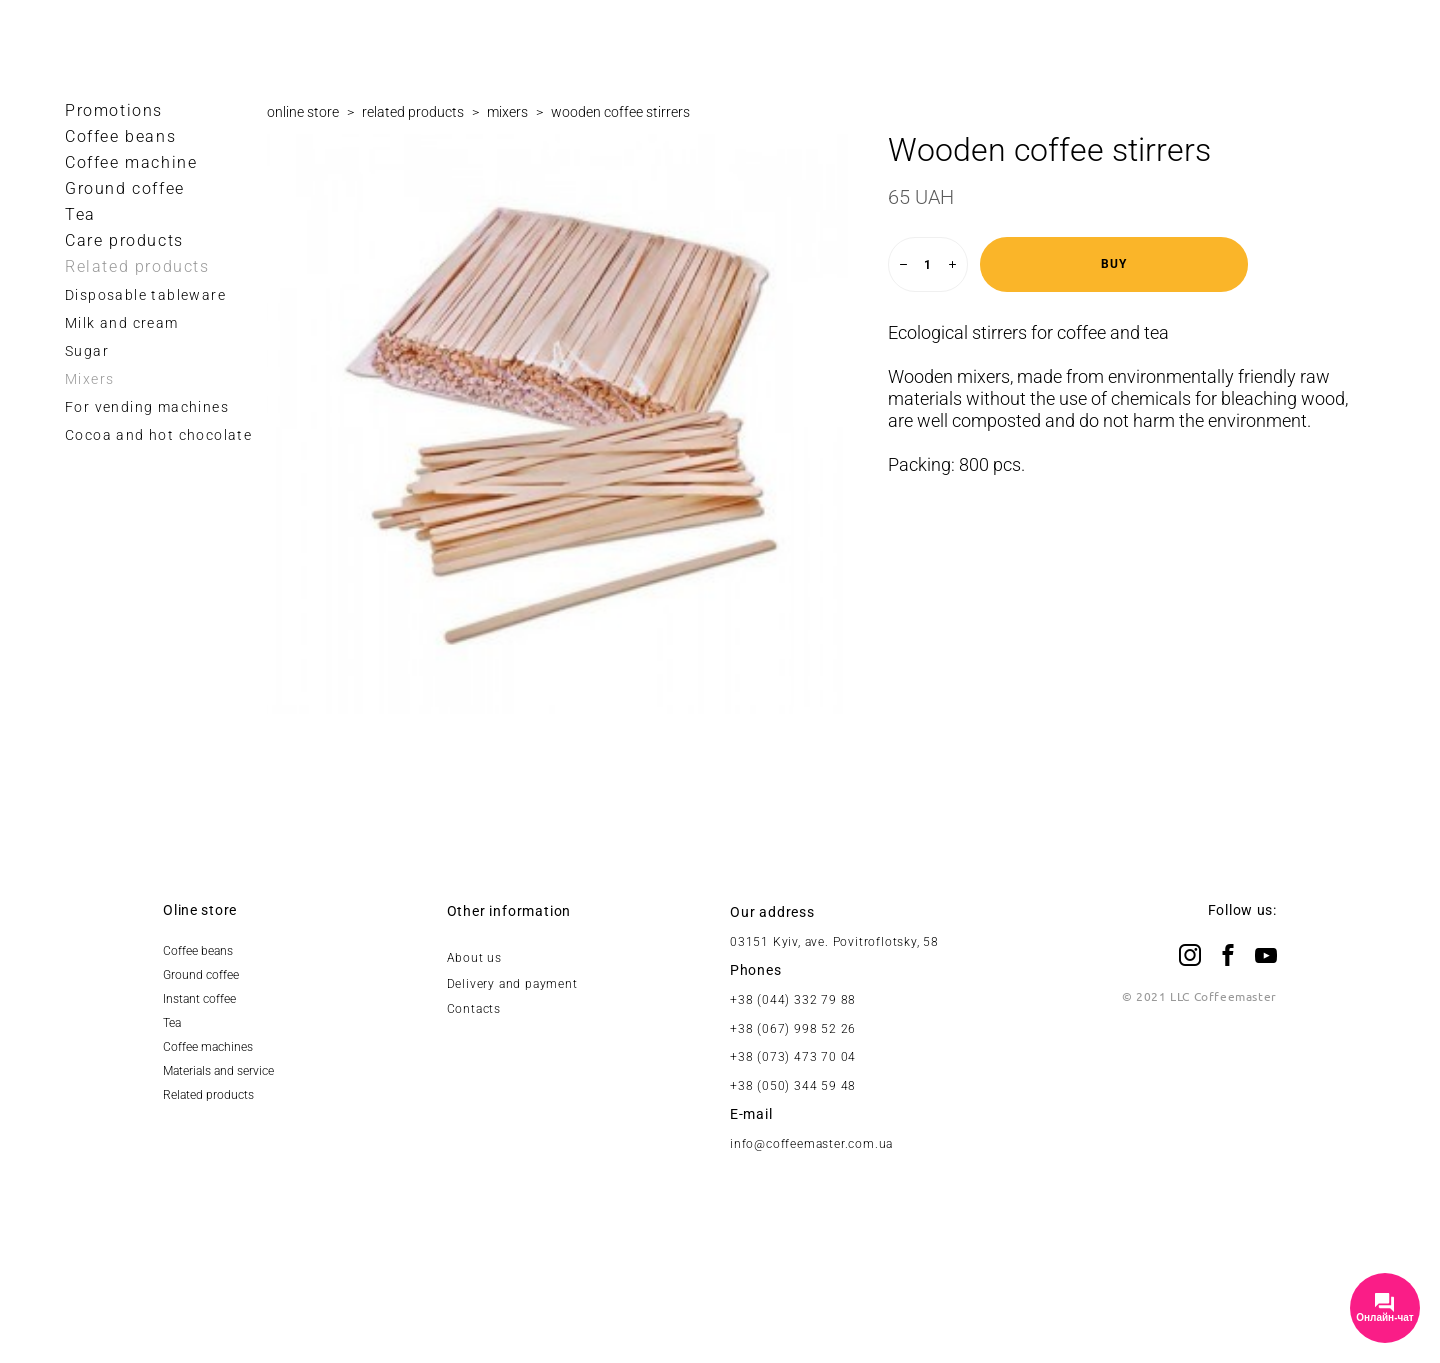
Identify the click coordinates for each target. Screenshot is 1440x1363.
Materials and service (218, 1071)
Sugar (87, 351)
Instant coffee (199, 999)
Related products (137, 266)
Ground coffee (125, 188)
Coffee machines (208, 1047)
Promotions (114, 110)
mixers (507, 112)
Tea (80, 214)
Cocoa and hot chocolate (158, 435)
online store (303, 112)
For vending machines (147, 407)
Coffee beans (120, 136)
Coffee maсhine (131, 162)
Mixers (89, 379)
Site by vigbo (719, 1316)
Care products (124, 240)
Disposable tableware (145, 295)
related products (413, 112)
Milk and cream (122, 323)
